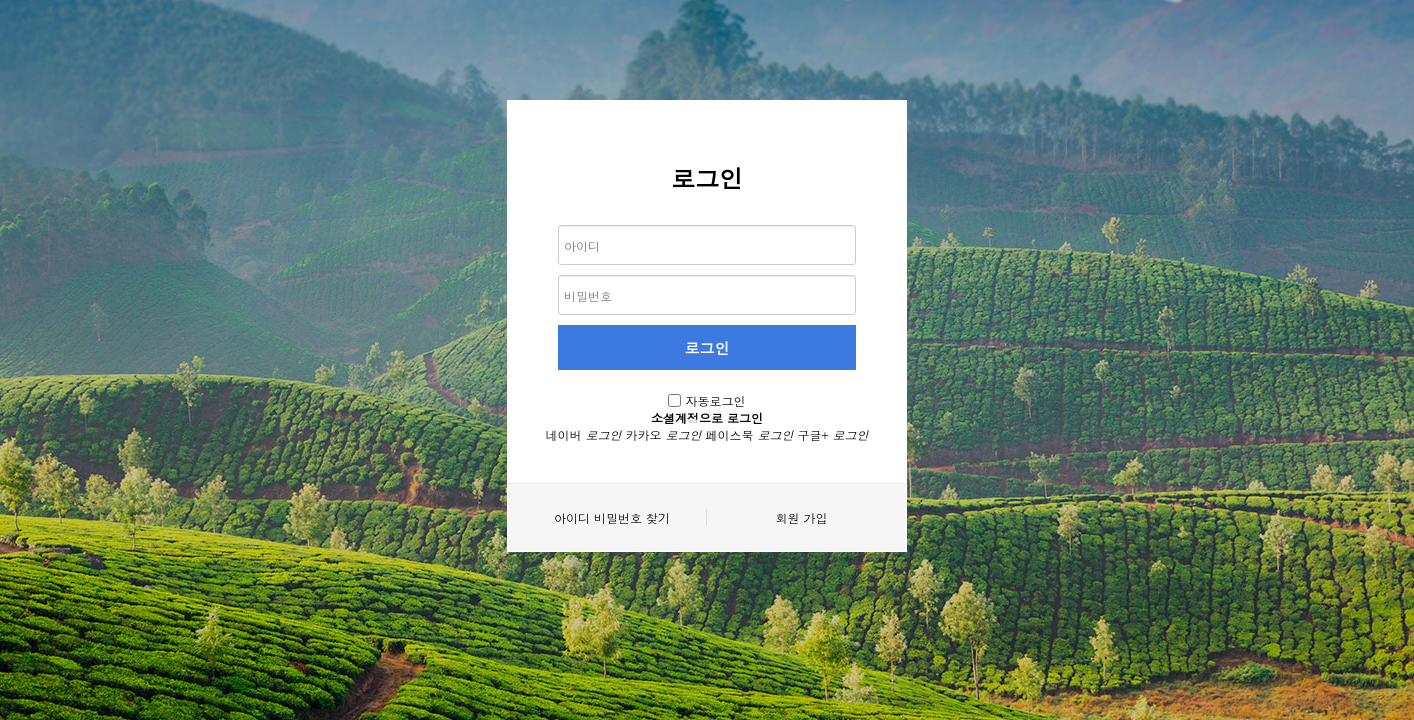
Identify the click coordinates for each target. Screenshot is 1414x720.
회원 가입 (801, 517)
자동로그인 (716, 400)
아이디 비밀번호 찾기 (612, 517)
